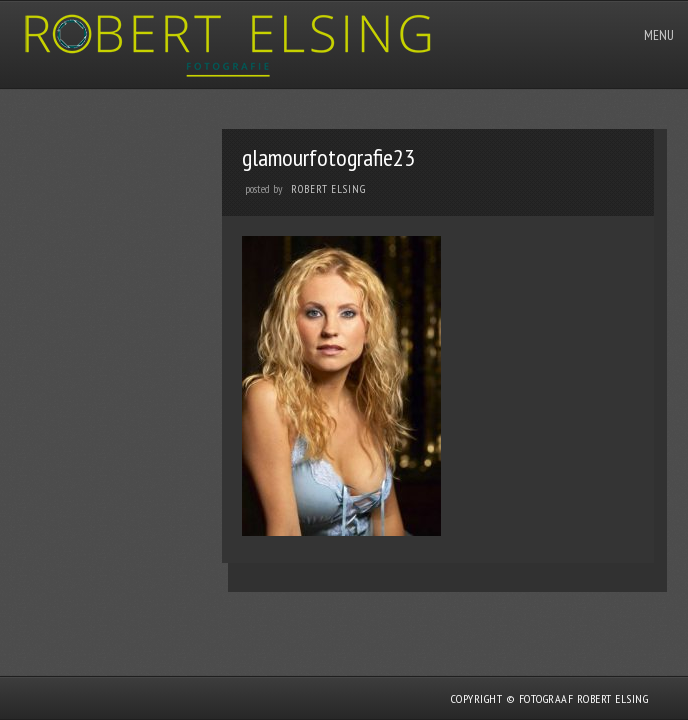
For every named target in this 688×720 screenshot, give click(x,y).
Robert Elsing (328, 189)
